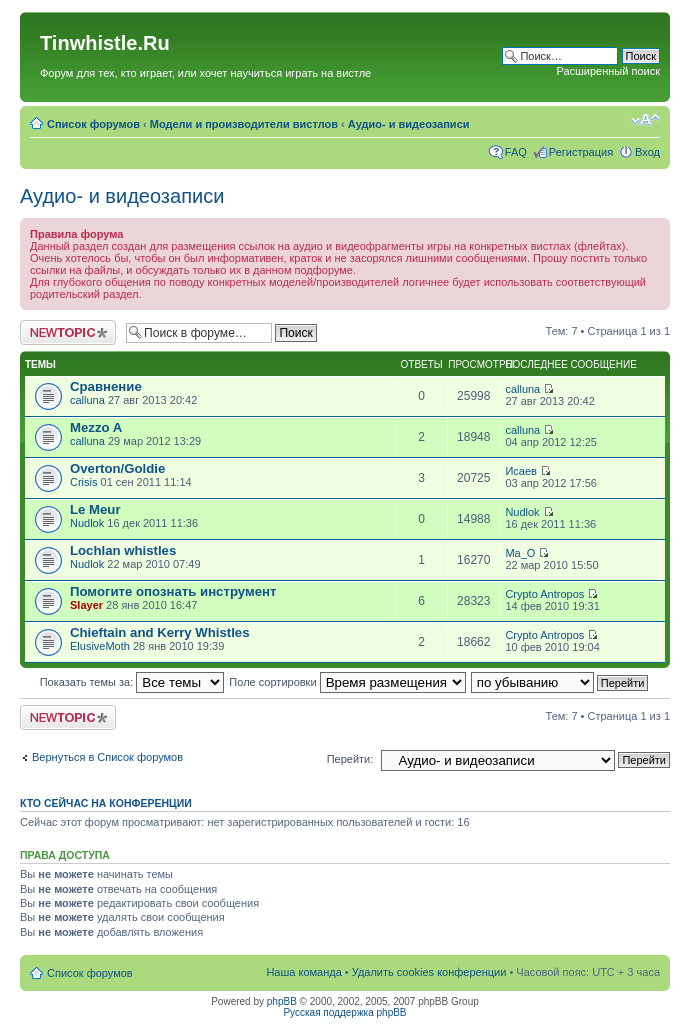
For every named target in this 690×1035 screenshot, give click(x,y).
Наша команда (303, 972)
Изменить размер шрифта (645, 120)
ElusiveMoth (100, 646)
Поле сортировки (347, 682)
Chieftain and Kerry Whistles (160, 632)
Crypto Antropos (544, 594)
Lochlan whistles (123, 550)
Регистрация (581, 152)
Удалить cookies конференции (429, 972)
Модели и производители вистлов (244, 124)
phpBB (282, 1001)
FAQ (516, 152)
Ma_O (520, 553)
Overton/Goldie (117, 468)
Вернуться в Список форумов (107, 757)
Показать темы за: (132, 682)
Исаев (521, 471)
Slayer (86, 605)
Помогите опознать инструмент (173, 591)
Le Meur (95, 509)
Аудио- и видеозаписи (409, 124)
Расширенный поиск (608, 71)
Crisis (84, 482)
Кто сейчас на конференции (106, 803)
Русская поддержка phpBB (344, 1012)
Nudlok (87, 523)
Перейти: (350, 759)
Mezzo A (96, 427)
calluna (87, 400)
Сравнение (106, 386)
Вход (647, 152)
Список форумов (93, 124)
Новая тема (68, 332)
